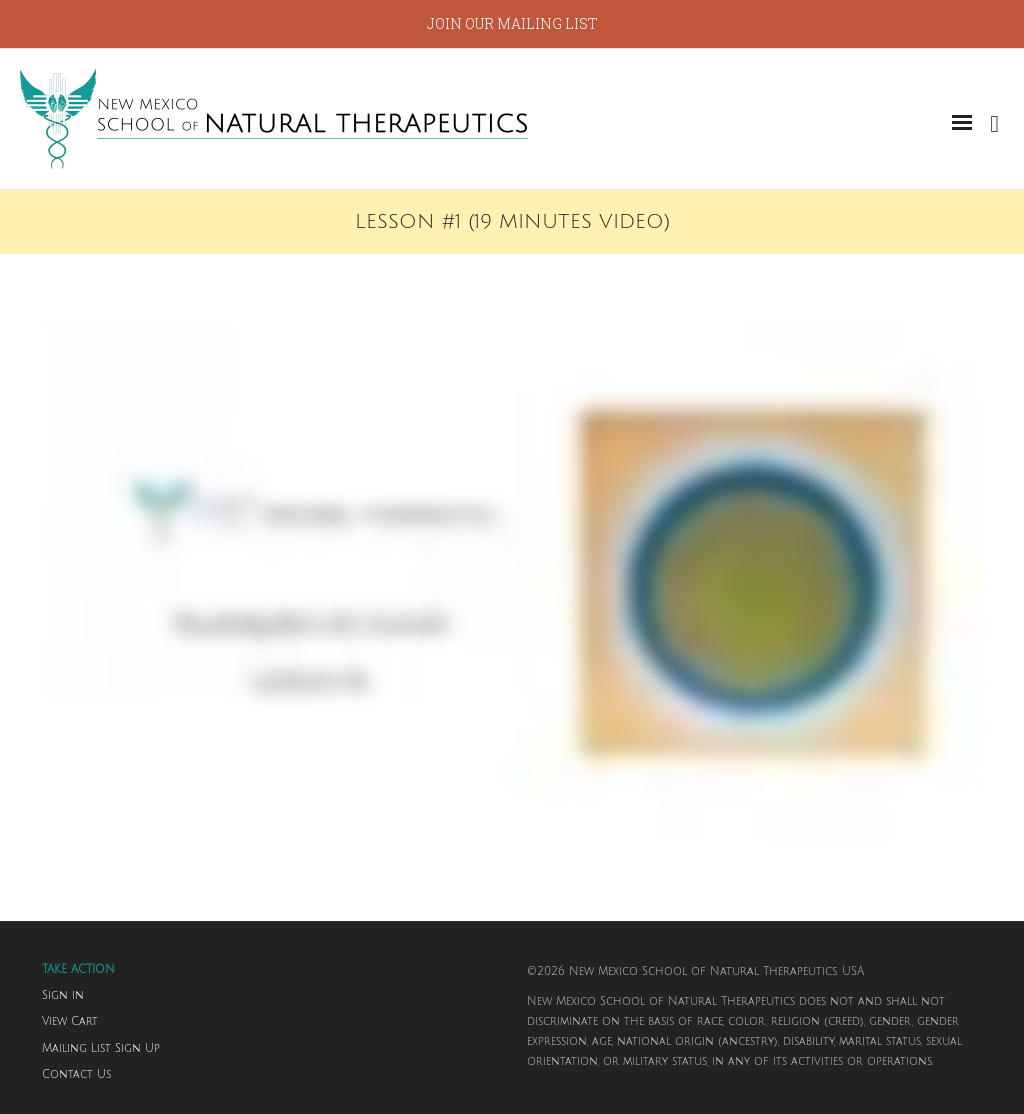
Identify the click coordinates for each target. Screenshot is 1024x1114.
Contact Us (76, 1075)
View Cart (70, 1022)
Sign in (63, 996)
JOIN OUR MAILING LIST (512, 23)
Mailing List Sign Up (101, 1049)
